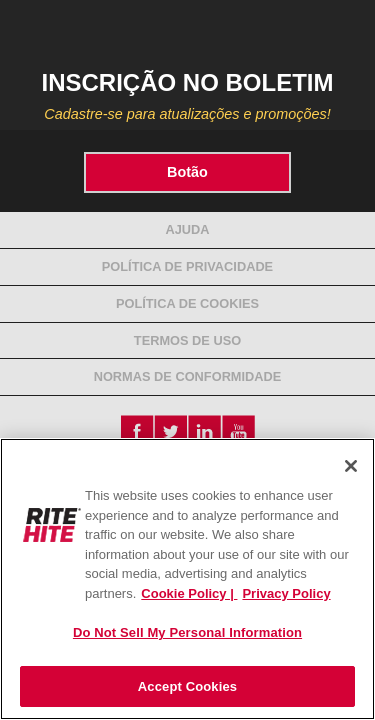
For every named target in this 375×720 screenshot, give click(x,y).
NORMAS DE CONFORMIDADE (188, 376)
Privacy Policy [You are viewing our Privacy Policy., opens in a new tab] (286, 593)
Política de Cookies (187, 303)
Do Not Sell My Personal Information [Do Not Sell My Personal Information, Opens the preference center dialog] (187, 632)
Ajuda (187, 229)
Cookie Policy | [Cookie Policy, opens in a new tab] (189, 593)
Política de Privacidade (187, 266)
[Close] (351, 466)
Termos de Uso (187, 340)
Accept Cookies (187, 686)
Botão (187, 172)
